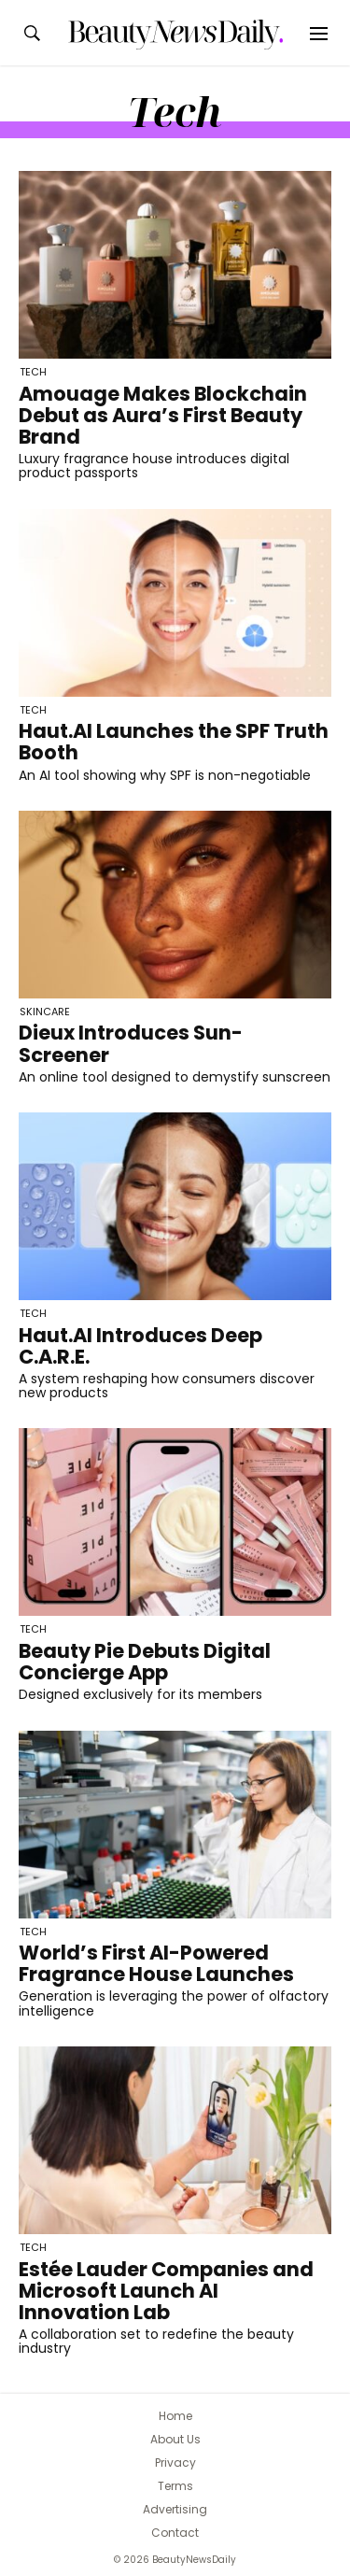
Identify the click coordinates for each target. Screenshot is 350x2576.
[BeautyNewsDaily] (175, 35)
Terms (175, 2486)
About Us (175, 2439)
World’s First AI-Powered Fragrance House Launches (156, 1963)
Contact (175, 2533)
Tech (33, 371)
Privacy (175, 2462)
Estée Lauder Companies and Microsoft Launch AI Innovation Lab (166, 2291)
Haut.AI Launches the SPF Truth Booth (174, 741)
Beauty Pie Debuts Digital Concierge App (145, 1661)
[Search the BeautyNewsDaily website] (32, 33)
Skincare (45, 1011)
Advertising (175, 2509)
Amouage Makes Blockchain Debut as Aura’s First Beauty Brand (163, 415)
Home (175, 2416)
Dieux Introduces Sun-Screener (131, 1043)
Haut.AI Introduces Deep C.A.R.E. (140, 1346)
